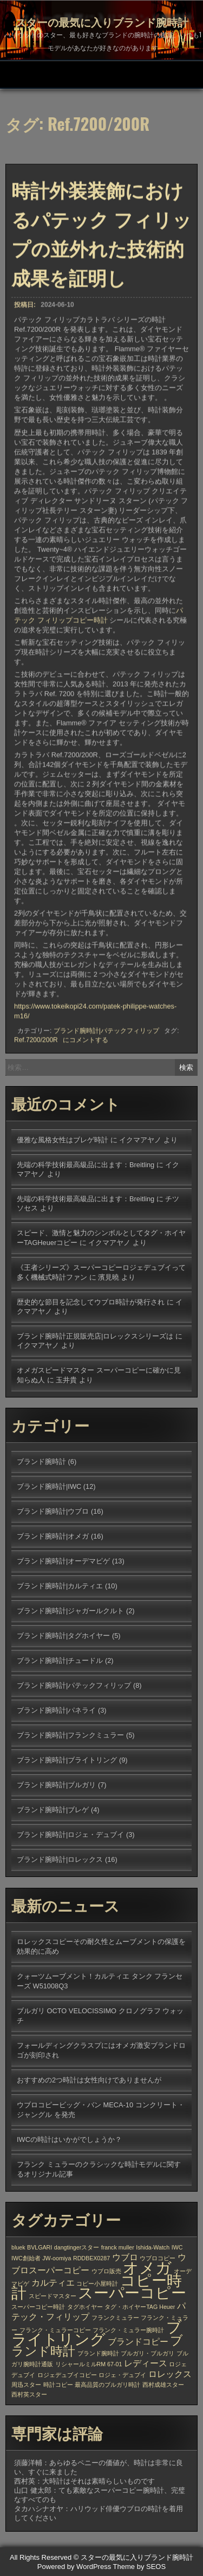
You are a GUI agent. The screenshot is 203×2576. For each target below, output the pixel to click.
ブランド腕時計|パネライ (56, 1710)
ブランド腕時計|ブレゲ (53, 1810)
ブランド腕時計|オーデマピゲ (63, 1561)
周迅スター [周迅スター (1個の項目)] (26, 2384)
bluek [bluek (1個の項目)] (18, 2247)
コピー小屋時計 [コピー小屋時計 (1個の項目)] (97, 2283)
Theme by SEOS (139, 2566)
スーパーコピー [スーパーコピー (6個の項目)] (132, 2293)
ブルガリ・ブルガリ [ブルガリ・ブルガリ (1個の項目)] (147, 2353)
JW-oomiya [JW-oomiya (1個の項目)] (56, 2258)
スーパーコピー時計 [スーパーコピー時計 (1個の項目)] (38, 2307)
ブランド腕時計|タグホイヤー (63, 1636)
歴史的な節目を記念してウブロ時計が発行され (91, 1302)
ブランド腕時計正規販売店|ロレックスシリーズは (95, 1336)
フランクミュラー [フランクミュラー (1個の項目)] (115, 2317)
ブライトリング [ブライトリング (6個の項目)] (96, 2333)
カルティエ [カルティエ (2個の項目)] (53, 2282)
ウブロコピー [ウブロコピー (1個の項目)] (157, 2258)
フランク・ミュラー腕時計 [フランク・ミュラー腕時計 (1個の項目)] (128, 2330)
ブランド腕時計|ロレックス (60, 1859)
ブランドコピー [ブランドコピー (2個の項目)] (138, 2341)
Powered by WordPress (74, 2566)
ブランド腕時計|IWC (49, 1486)
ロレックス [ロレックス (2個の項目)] (170, 2374)
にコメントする (85, 1041)
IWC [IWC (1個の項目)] (177, 2247)
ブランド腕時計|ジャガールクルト (70, 1611)
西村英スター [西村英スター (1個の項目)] (29, 2394)
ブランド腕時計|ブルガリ (56, 1785)
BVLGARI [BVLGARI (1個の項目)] (39, 2247)
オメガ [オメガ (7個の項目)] (147, 2268)
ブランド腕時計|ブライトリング (67, 1760)
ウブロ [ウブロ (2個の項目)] (125, 2257)
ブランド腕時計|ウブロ (53, 1511)
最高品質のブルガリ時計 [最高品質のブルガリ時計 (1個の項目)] (107, 2384)
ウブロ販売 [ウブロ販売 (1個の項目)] (106, 2271)
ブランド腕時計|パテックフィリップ (106, 1032)
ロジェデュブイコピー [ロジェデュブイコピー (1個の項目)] (67, 2375)
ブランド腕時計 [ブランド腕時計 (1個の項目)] (98, 2353)
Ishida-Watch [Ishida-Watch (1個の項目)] (152, 2247)
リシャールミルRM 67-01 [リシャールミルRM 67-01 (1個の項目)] (88, 2364)
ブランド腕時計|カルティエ (60, 1586)
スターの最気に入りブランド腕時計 (101, 22)
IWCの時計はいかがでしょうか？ (69, 2139)
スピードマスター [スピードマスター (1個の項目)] (52, 2296)
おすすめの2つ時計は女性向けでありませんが (89, 2080)
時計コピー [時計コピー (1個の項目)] (58, 2384)
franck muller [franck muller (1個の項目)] (117, 2247)
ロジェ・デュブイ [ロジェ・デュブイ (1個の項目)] (122, 2375)
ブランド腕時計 (41, 1461)
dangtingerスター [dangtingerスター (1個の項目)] (76, 2247)
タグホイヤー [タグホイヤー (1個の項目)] (85, 2307)
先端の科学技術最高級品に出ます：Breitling (85, 1165)
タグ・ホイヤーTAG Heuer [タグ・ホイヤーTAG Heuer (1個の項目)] (139, 2307)
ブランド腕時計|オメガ (53, 1536)
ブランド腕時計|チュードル (60, 1660)
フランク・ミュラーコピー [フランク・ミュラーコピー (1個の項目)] (55, 2330)
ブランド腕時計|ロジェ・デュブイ (70, 1835)
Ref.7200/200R (36, 1041)
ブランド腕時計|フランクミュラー (70, 1735)
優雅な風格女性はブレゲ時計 (62, 1140)
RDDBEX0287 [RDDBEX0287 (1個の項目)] (91, 2258)
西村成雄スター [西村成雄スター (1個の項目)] (163, 2384)
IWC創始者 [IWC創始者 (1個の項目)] (26, 2258)
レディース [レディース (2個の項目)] (145, 2363)
